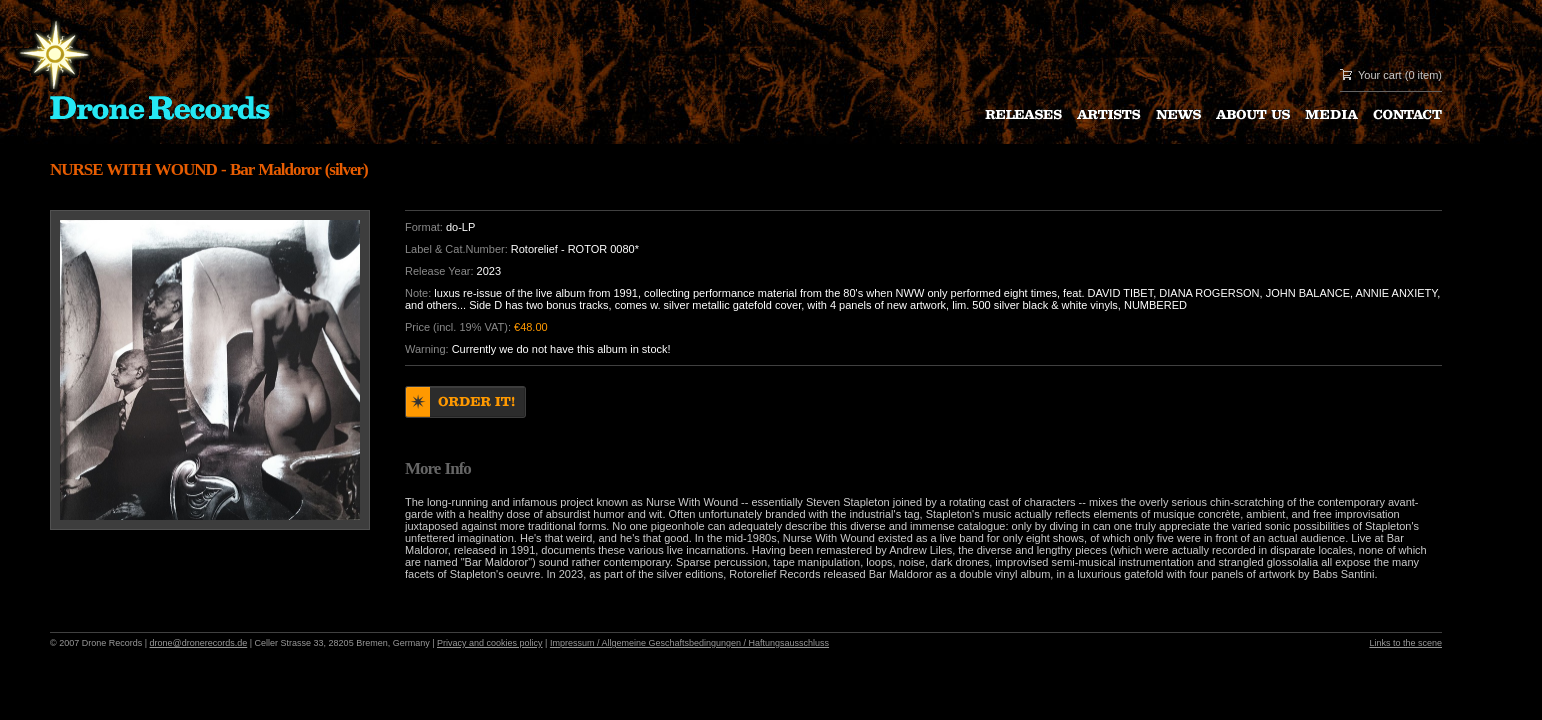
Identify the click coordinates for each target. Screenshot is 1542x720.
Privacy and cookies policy (490, 643)
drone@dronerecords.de (199, 643)
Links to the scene (1405, 643)
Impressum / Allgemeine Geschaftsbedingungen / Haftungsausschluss (689, 643)
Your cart (1380, 75)
